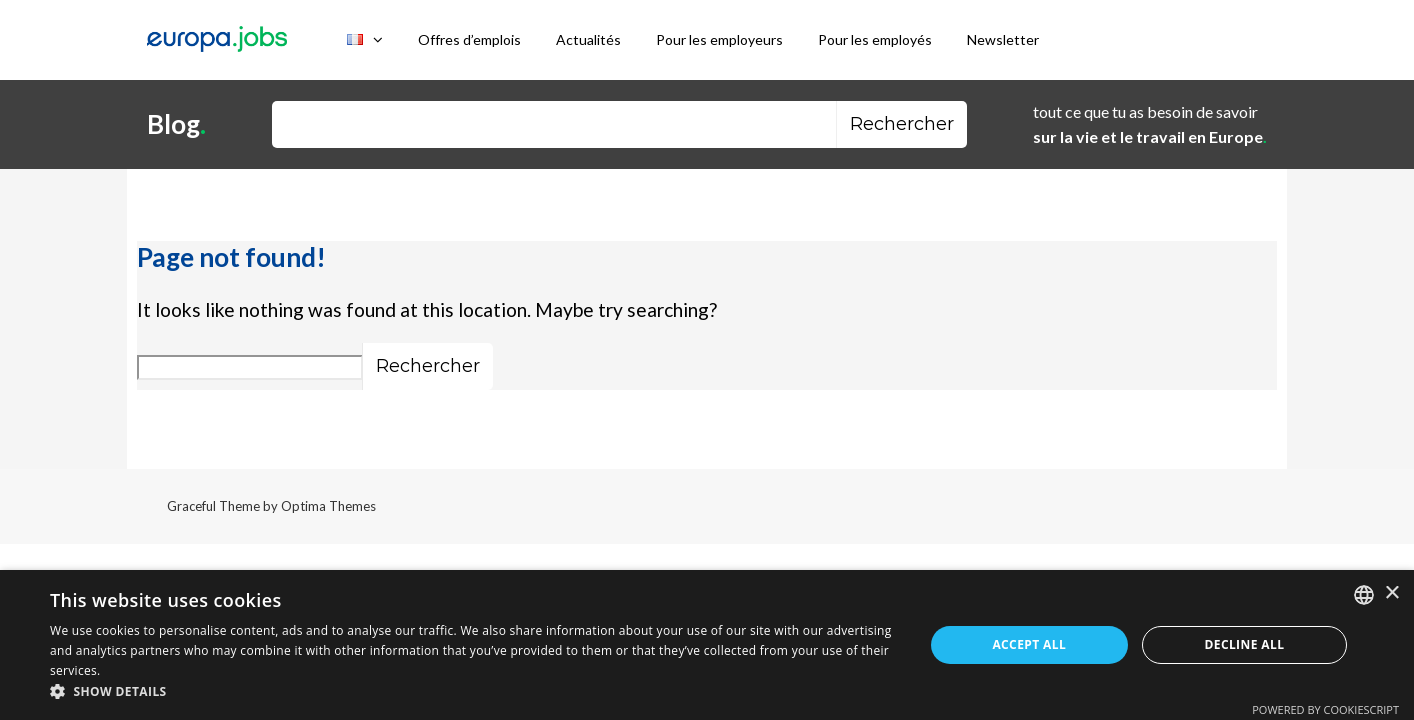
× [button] (1391, 593)
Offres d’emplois (469, 39)
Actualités (588, 39)
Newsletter (1003, 39)
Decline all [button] (1244, 644)
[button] (474, 692)
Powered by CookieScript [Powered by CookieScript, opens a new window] (1325, 709)
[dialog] (707, 645)
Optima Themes (328, 506)
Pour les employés (875, 39)
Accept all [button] (1029, 644)
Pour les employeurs (719, 39)
